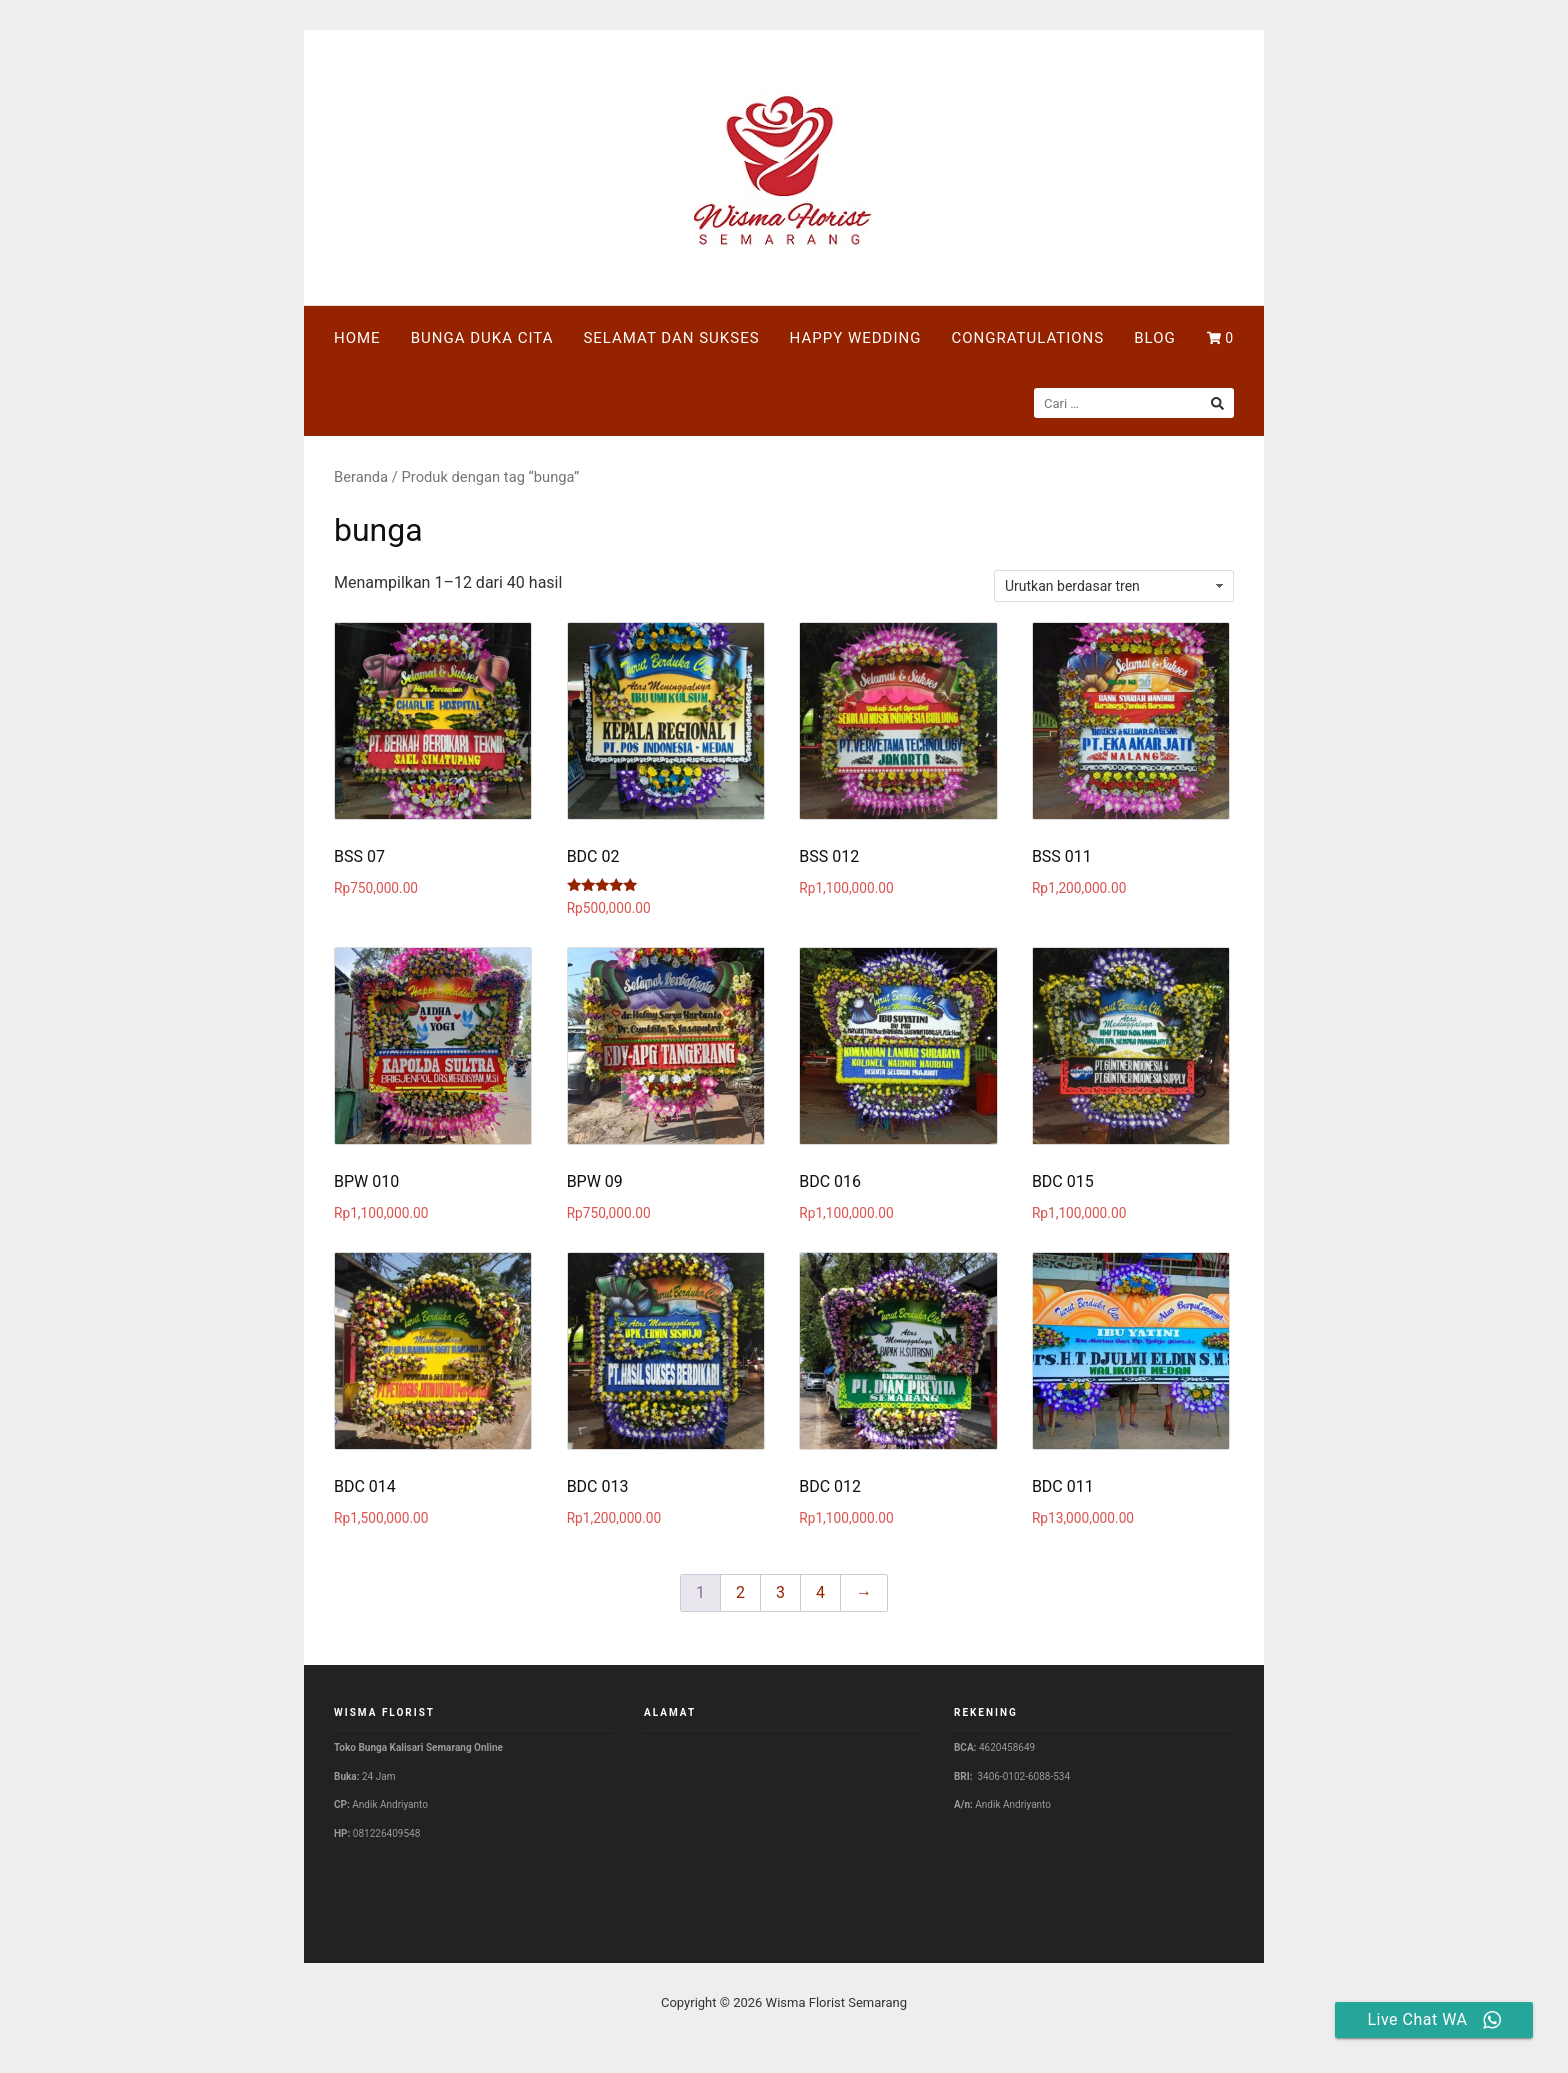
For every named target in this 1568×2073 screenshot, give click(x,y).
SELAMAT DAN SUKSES (671, 338)
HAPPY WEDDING (856, 338)
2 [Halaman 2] (740, 1592)
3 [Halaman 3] (780, 1592)
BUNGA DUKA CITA (482, 338)
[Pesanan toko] (1114, 586)
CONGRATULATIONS (1027, 338)
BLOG (1155, 338)
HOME (357, 338)
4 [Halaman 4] (820, 1592)
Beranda (361, 477)
